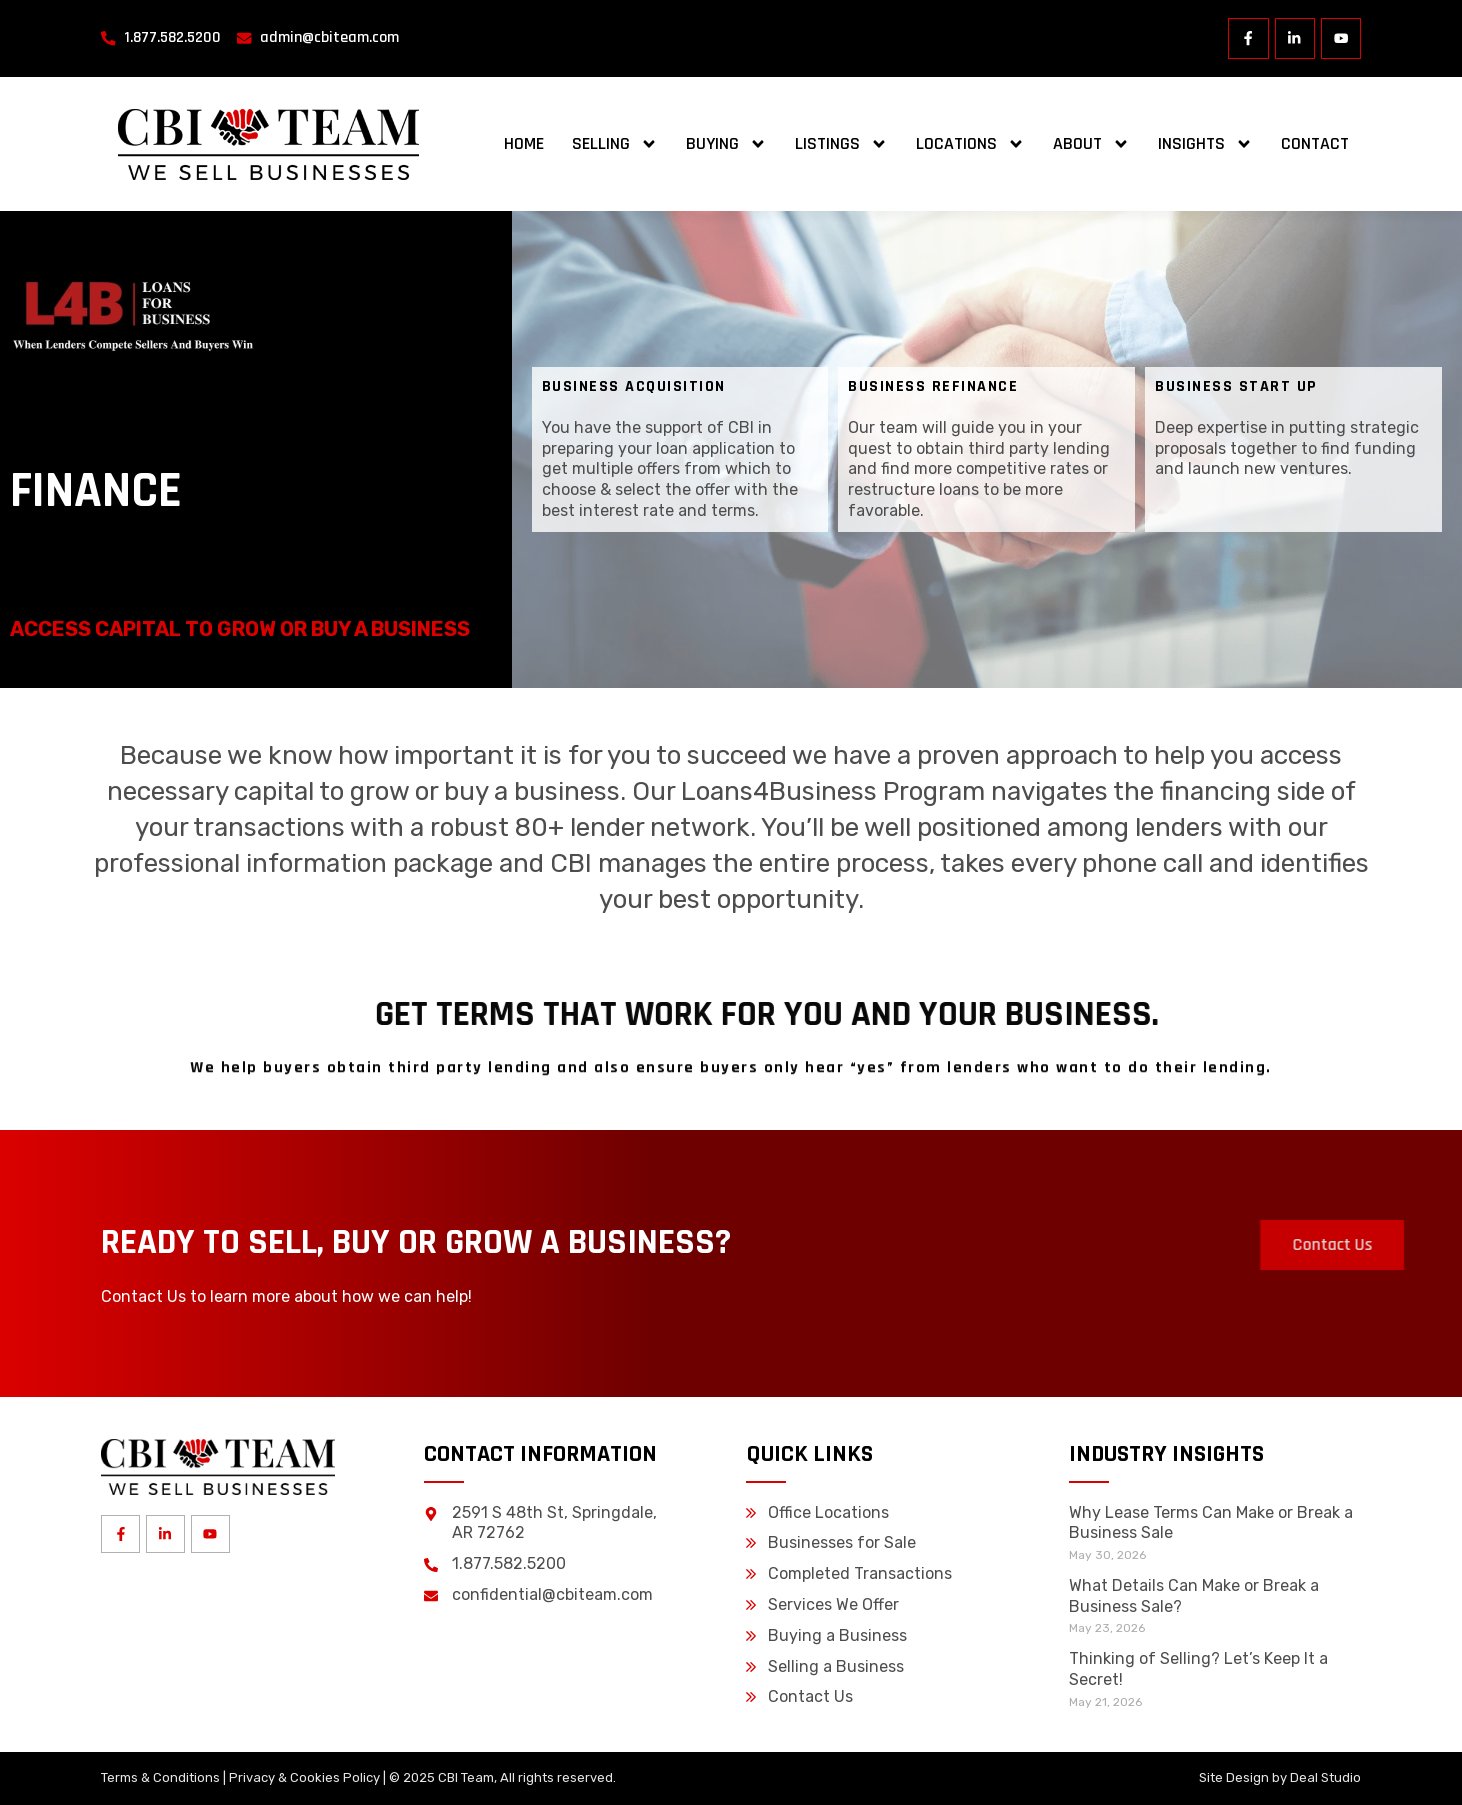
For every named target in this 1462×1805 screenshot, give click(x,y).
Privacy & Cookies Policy (304, 1777)
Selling (615, 144)
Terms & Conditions (160, 1777)
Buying (726, 144)
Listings (841, 144)
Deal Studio (1325, 1777)
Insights (1205, 144)
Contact (1315, 143)
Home (524, 143)
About (1091, 144)
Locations (970, 144)
